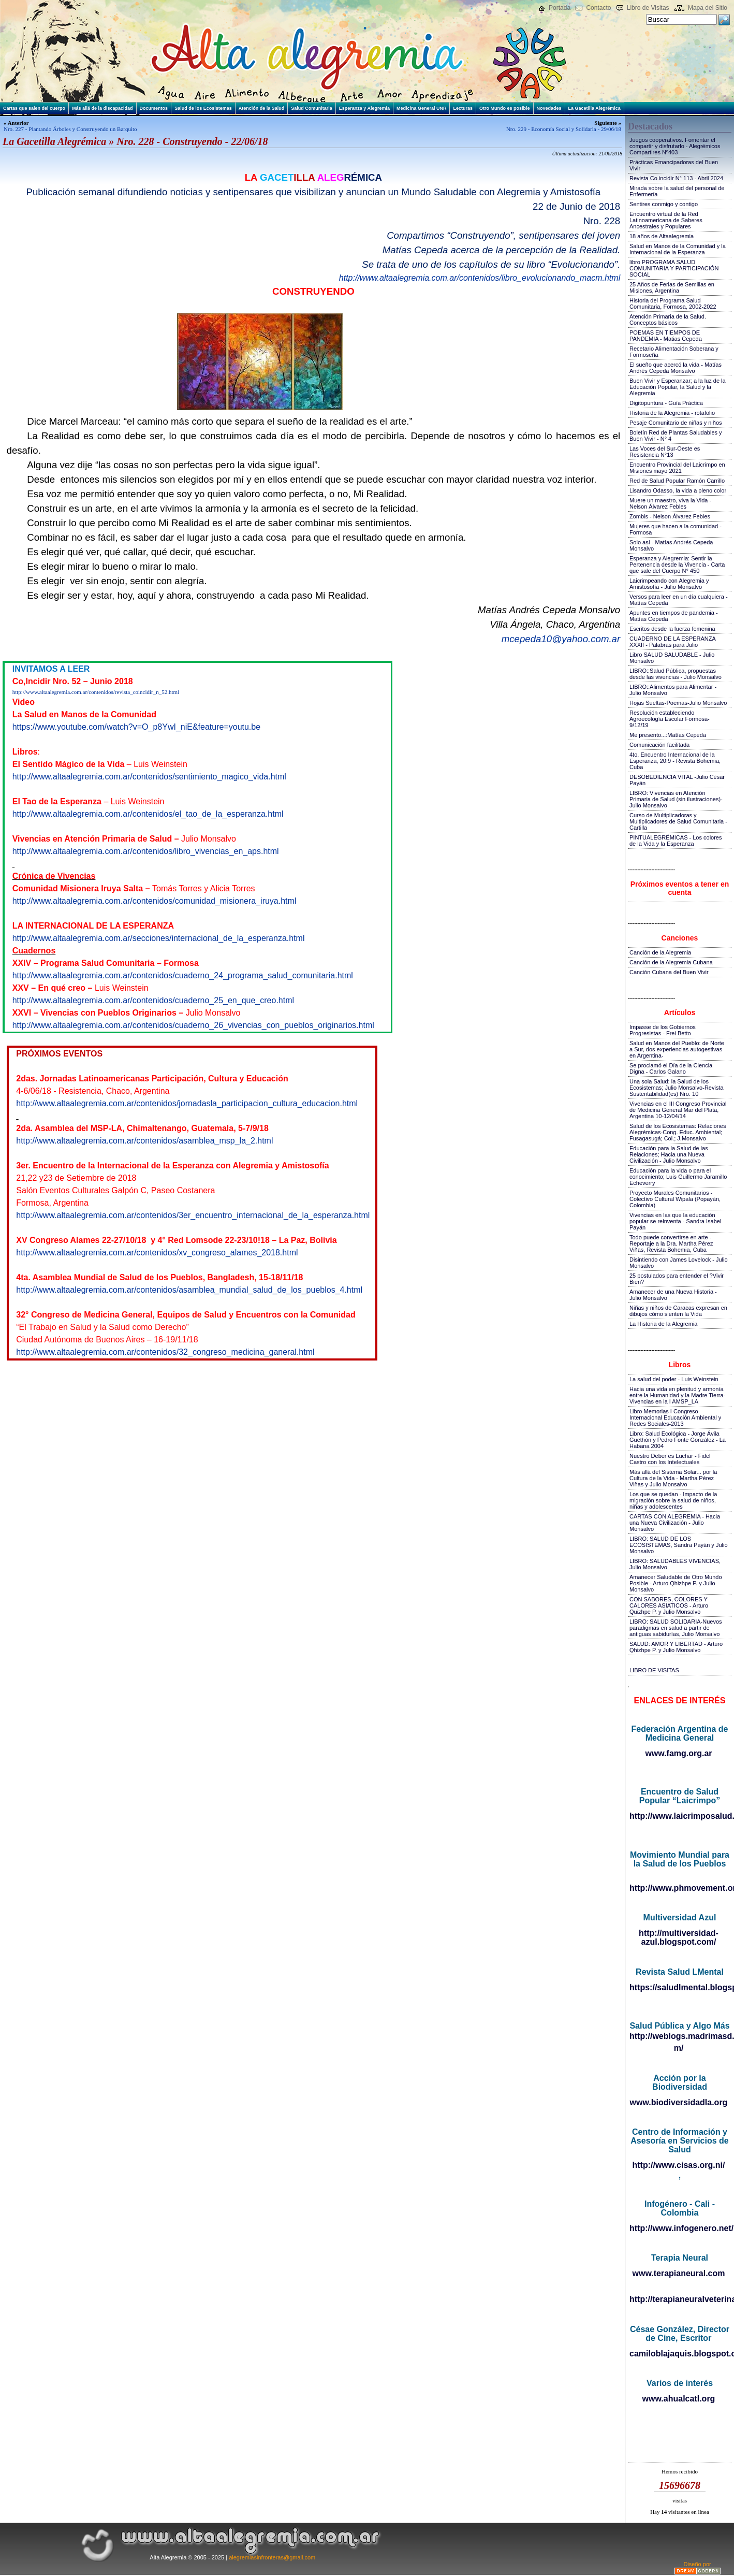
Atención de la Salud (262, 108)
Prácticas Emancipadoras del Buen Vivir (673, 165)
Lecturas (463, 108)
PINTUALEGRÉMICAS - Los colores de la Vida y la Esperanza (675, 840)
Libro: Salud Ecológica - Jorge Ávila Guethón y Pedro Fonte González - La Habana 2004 (677, 1439)
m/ (679, 2048)
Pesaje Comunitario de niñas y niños (675, 422)
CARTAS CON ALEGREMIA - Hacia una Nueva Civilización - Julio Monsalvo (674, 1522)
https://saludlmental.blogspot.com (679, 1987)
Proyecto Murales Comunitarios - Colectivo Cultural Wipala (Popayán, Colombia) (675, 1199)
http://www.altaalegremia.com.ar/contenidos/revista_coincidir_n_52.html (95, 692)
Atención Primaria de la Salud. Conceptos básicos (667, 319)
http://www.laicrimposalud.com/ (679, 1816)
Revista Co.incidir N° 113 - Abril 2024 (676, 178)
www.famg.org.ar (678, 1753)
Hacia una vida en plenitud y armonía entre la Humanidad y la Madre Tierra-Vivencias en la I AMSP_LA (677, 1395)
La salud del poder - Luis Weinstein (673, 1379)
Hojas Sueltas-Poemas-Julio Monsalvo (678, 703)
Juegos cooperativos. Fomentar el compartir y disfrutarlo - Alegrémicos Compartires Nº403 (674, 146)
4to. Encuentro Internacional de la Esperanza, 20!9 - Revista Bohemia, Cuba (675, 760)
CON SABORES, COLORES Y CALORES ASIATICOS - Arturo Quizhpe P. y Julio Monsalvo (668, 1605)
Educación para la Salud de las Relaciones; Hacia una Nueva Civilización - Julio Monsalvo (668, 1154)
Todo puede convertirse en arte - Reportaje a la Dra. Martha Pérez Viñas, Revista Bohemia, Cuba (671, 1243)
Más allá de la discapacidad (102, 108)
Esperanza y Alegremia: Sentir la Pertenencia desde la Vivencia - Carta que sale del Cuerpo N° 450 (677, 564)
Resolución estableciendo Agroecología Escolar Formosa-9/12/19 (669, 719)
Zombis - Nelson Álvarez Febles (669, 516)
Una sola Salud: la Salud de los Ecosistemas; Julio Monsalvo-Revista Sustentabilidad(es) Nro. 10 (676, 1087)
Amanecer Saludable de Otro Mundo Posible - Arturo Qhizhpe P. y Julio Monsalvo (675, 1583)
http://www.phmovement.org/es (679, 1888)
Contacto (598, 7)
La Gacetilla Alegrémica (594, 108)
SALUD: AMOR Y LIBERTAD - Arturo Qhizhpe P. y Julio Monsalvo (676, 1647)
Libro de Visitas (648, 7)
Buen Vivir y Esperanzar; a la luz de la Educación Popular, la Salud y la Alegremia (677, 387)
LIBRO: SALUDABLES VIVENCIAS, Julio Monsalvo (675, 1564)
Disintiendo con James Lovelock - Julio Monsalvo (678, 1262)
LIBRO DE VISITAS (654, 1670)
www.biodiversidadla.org (679, 2102)
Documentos (154, 108)
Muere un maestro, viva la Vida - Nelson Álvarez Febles (670, 503)
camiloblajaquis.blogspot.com (679, 2353)
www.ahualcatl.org (678, 2398)
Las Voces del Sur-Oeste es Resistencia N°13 (664, 451)
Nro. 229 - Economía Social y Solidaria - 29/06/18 (563, 129)
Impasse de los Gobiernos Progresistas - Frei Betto (662, 1030)
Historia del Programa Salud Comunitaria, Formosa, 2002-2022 (672, 303)
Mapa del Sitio (707, 7)
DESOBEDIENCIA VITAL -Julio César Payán (677, 780)
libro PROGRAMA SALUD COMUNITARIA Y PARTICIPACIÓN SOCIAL (673, 268)
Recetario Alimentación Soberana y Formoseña (673, 351)
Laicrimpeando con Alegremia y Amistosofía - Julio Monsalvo (669, 583)
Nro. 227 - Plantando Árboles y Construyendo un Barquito (70, 129)
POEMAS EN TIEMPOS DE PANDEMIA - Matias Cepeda (665, 335)
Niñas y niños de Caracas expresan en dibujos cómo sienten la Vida (678, 1311)
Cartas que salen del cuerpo (34, 108)
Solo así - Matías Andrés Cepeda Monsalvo (671, 545)
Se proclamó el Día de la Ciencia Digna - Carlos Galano (670, 1068)
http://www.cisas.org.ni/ (679, 2165)
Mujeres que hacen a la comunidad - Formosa (675, 529)
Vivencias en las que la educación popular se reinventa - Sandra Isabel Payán (675, 1221)
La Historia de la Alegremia (663, 1324)
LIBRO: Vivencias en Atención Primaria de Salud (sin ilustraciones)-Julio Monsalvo (676, 799)
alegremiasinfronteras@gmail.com (272, 2557)
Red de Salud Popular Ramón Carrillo (677, 480)
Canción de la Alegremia (660, 952)
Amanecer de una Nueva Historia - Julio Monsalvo (673, 1295)
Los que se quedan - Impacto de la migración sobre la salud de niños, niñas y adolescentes (673, 1500)
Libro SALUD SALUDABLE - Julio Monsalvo (671, 658)
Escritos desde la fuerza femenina (672, 629)
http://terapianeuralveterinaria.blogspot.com (679, 2299)
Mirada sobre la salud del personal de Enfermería (676, 191)
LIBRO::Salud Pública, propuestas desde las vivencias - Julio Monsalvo (675, 674)
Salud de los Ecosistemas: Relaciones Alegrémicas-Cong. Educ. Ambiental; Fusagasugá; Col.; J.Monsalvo (677, 1132)
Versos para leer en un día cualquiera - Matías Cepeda (678, 600)
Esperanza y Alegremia (364, 108)
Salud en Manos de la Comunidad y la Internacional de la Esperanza (677, 249)
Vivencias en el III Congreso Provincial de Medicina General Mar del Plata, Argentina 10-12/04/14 (678, 1110)
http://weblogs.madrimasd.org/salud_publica (679, 2036)
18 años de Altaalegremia (661, 236)
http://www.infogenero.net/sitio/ (679, 2228)
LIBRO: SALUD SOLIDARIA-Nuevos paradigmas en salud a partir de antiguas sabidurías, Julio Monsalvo (675, 1627)
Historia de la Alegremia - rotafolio (672, 413)
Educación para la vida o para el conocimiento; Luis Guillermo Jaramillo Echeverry (678, 1176)
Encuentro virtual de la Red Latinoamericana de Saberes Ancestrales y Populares (665, 220)
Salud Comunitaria (311, 108)
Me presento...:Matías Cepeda (667, 735)
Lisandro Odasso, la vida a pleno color (677, 490)
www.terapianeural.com (678, 2273)
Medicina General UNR (422, 108)
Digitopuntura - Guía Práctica (666, 403)
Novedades (549, 108)
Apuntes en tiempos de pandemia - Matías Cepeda (673, 616)
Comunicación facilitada (659, 745)
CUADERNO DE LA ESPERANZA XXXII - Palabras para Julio (672, 641)
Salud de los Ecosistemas (203, 108)
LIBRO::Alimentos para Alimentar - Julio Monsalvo (672, 690)
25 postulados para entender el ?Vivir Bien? (676, 1278)
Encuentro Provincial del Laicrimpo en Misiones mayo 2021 (677, 467)
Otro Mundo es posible (504, 108)
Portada (559, 7)
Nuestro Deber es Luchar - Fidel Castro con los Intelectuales (670, 1459)
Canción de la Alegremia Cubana (671, 962)
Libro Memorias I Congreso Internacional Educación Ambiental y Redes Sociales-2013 (675, 1417)
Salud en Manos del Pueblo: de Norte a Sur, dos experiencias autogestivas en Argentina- (676, 1049)
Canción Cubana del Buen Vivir (669, 972)
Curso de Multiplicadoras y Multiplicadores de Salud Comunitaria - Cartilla (678, 821)
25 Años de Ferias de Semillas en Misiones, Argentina (671, 287)
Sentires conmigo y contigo (663, 204)
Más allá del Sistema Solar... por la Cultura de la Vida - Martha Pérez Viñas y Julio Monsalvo (673, 1478)
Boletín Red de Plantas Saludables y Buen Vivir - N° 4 (675, 435)
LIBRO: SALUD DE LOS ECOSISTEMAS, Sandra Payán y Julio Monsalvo (678, 1545)
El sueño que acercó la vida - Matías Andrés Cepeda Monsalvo (675, 367)
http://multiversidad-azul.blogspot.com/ (678, 1937)
